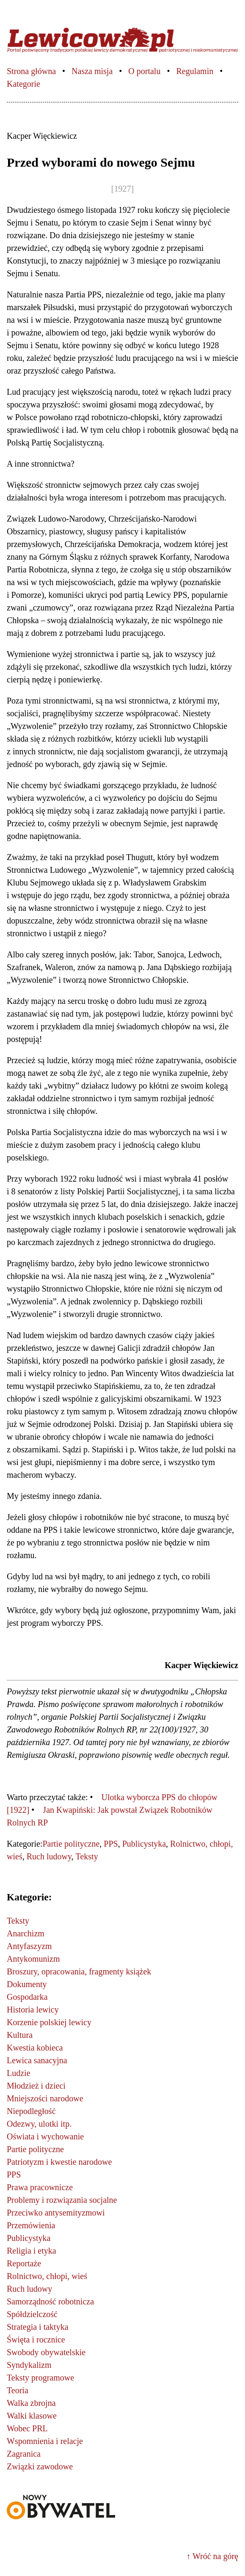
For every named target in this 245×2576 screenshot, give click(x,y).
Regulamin (194, 71)
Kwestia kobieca (35, 2047)
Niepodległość (31, 2111)
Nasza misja (92, 71)
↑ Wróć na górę (212, 2556)
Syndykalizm (29, 2365)
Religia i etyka (31, 2250)
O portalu (144, 71)
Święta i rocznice (36, 2339)
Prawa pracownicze (40, 2187)
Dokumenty (27, 1984)
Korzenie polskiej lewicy (49, 2022)
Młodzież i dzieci (36, 2085)
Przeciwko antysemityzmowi (56, 2212)
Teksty (87, 1856)
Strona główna (31, 71)
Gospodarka (27, 1996)
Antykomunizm (33, 1958)
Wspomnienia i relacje (45, 2441)
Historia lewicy (33, 2009)
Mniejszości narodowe (45, 2098)
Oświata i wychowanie (45, 2136)
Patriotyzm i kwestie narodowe (59, 2161)
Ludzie (18, 2073)
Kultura (20, 2035)
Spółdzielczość (32, 2314)
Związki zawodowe (40, 2466)
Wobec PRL (27, 2428)
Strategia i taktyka (38, 2326)
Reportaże (24, 2263)
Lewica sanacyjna (37, 2060)
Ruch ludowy (49, 1856)
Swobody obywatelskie (46, 2352)
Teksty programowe (40, 2377)
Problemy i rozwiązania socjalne (62, 2200)
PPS (111, 1843)
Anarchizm (25, 1933)
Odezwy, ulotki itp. (39, 2123)
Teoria (17, 2390)
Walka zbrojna (31, 2403)
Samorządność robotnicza (50, 2301)
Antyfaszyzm (29, 1946)
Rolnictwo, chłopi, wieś (47, 2276)
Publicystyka (144, 1843)
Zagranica (24, 2453)
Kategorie (23, 83)
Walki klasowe (32, 2415)
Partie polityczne (70, 1843)
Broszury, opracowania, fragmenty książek (79, 1971)
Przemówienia (31, 2225)
